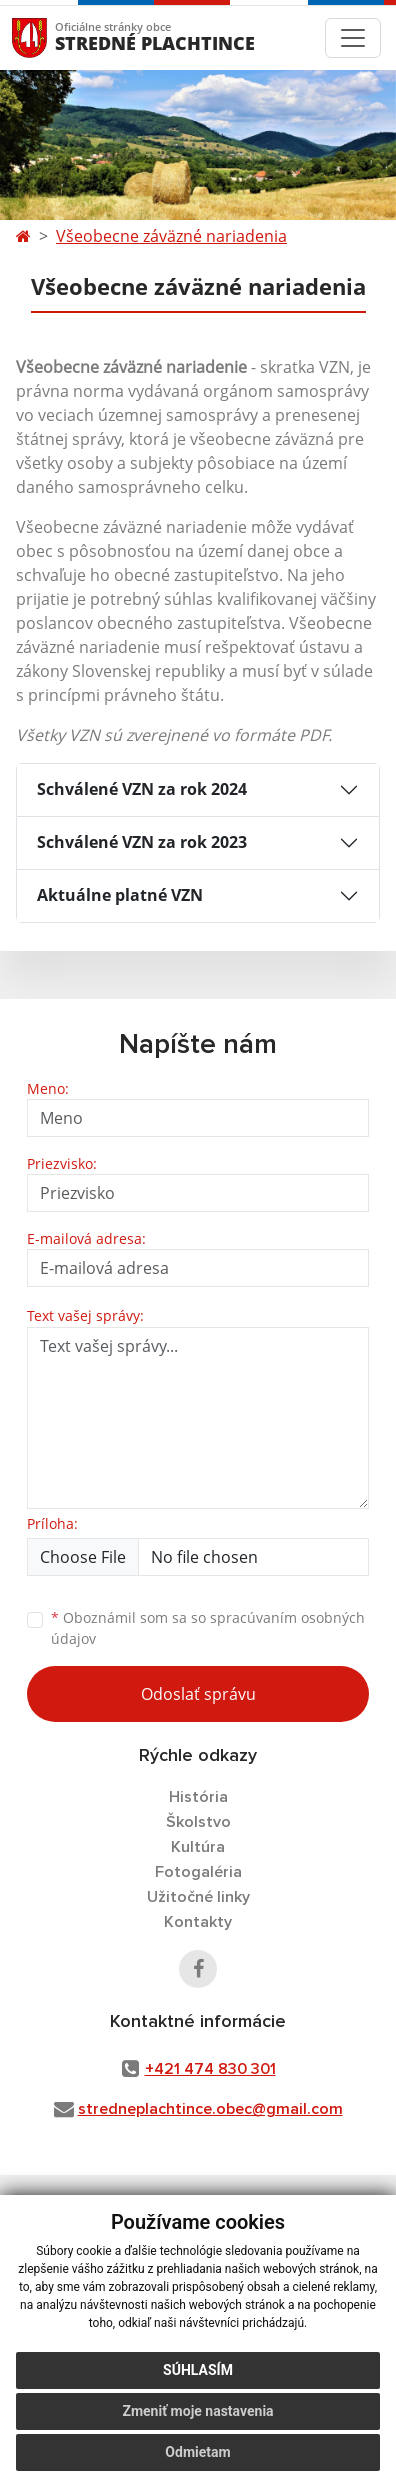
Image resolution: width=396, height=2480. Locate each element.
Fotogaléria (198, 1872)
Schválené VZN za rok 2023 (142, 842)
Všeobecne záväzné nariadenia (171, 236)
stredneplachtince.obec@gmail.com (210, 2109)
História (198, 1797)
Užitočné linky (198, 1897)
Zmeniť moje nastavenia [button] (197, 2411)
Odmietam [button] (197, 2452)
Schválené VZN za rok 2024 (142, 789)
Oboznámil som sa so (208, 1628)
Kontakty (198, 1922)
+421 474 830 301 (210, 2069)
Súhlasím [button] (198, 2370)
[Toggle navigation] (353, 38)
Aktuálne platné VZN (120, 895)
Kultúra (198, 1847)
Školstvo (198, 1822)
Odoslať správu (198, 1694)
